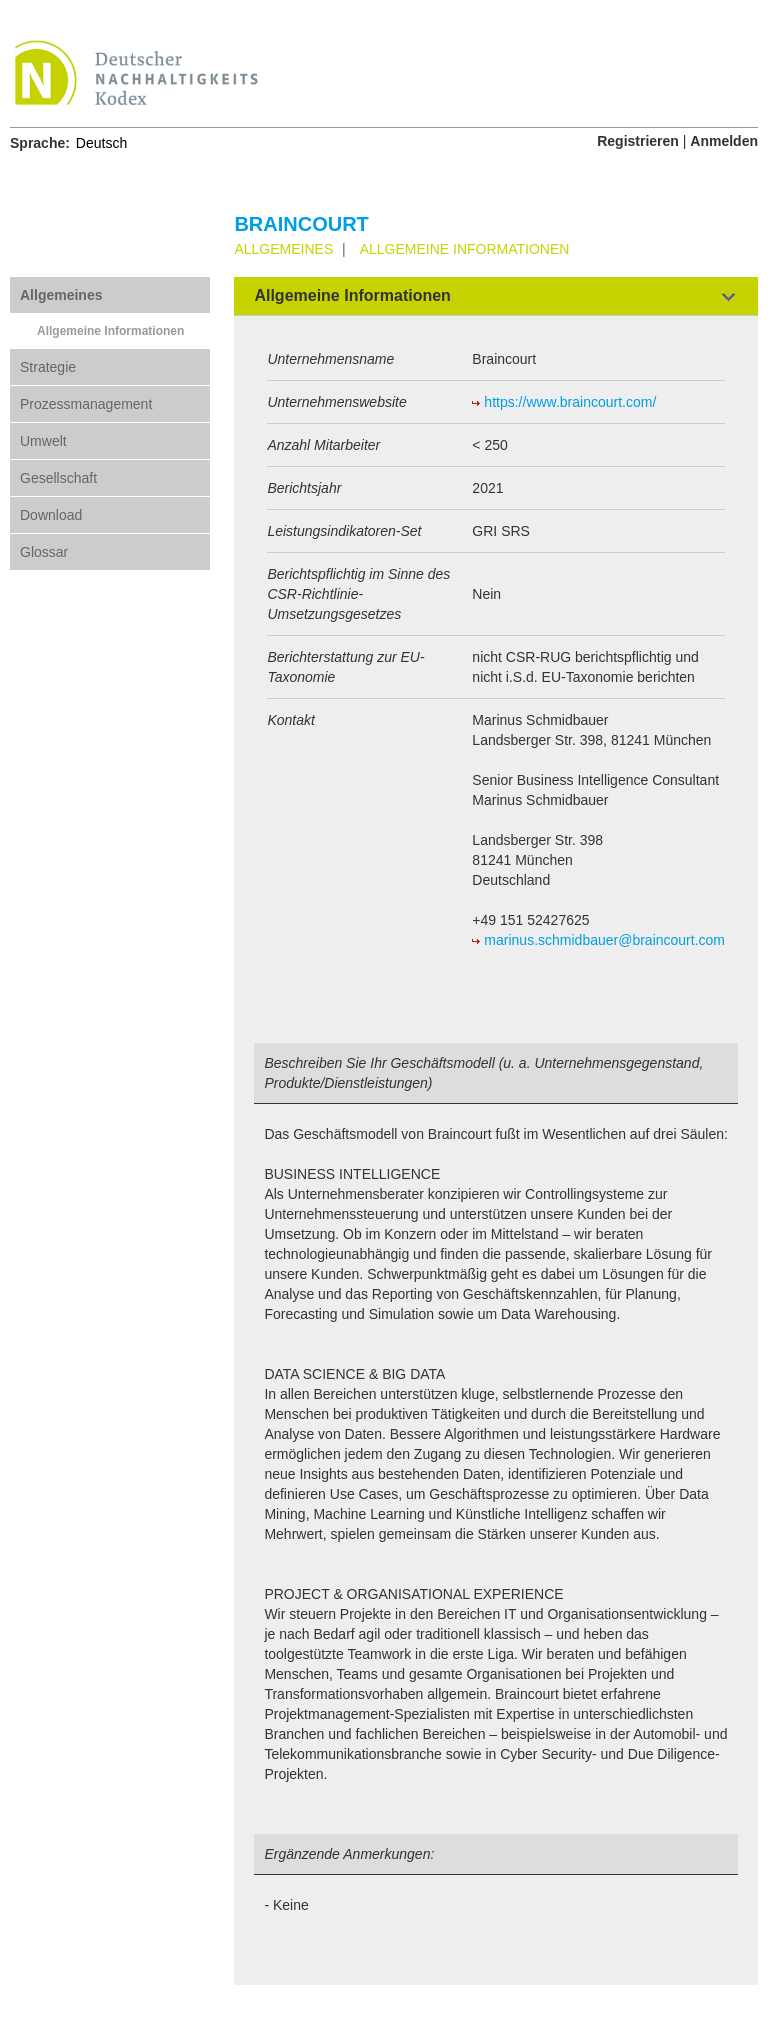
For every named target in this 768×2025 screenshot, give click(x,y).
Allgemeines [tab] (61, 295)
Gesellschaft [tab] (58, 478)
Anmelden (724, 141)
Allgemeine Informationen (110, 331)
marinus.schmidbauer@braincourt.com (604, 940)
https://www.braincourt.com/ (570, 402)
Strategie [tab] (48, 367)
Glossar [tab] (44, 552)
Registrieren (638, 141)
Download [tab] (51, 515)
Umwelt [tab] (43, 441)
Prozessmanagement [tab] (86, 404)
